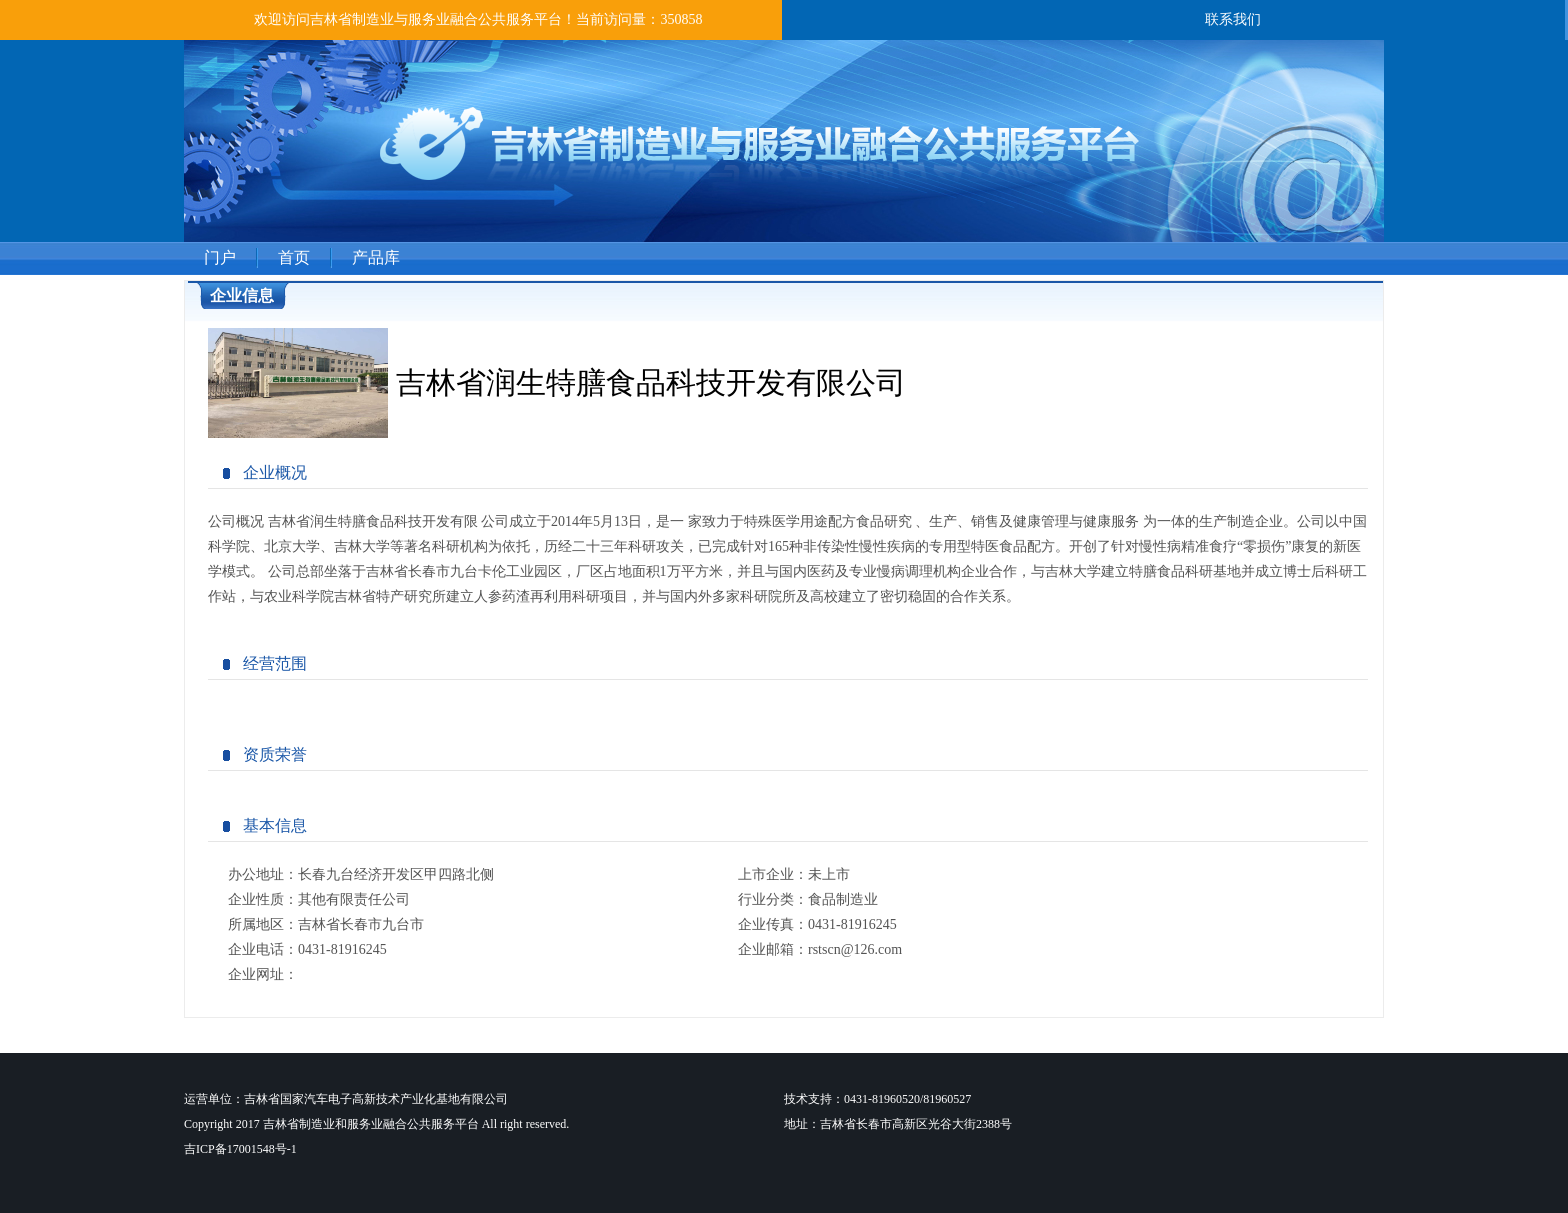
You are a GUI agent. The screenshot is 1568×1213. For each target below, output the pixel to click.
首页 (294, 257)
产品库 (376, 257)
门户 (220, 257)
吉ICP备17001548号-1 (240, 1149)
